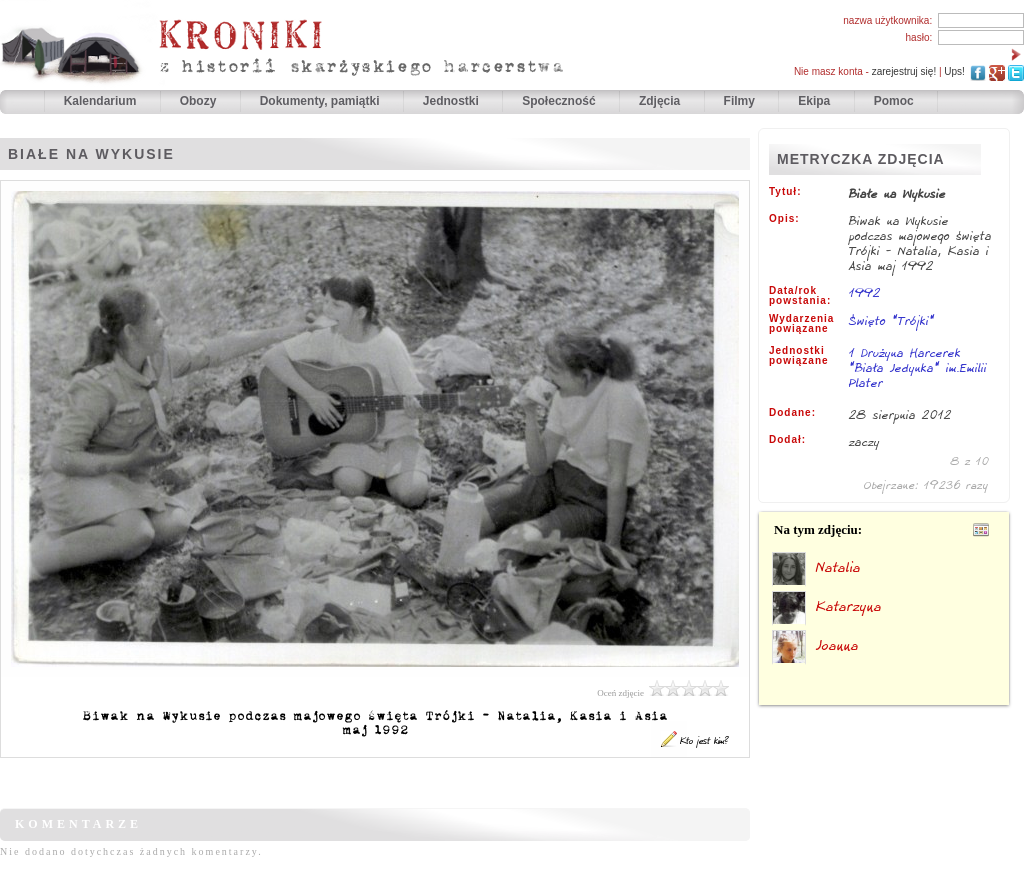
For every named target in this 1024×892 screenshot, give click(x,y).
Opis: (784, 219)
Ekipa (814, 101)
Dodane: (792, 413)
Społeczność (560, 101)
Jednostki (452, 101)
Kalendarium (102, 101)
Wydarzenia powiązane (801, 324)
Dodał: (787, 440)
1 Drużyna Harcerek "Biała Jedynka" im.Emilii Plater (918, 369)
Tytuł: (785, 192)
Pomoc (894, 101)
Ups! (954, 71)
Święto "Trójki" (892, 320)
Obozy (200, 101)
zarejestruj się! (904, 71)
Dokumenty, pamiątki (321, 101)
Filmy (739, 101)
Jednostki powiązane (799, 356)
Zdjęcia (661, 101)
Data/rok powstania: (800, 296)
